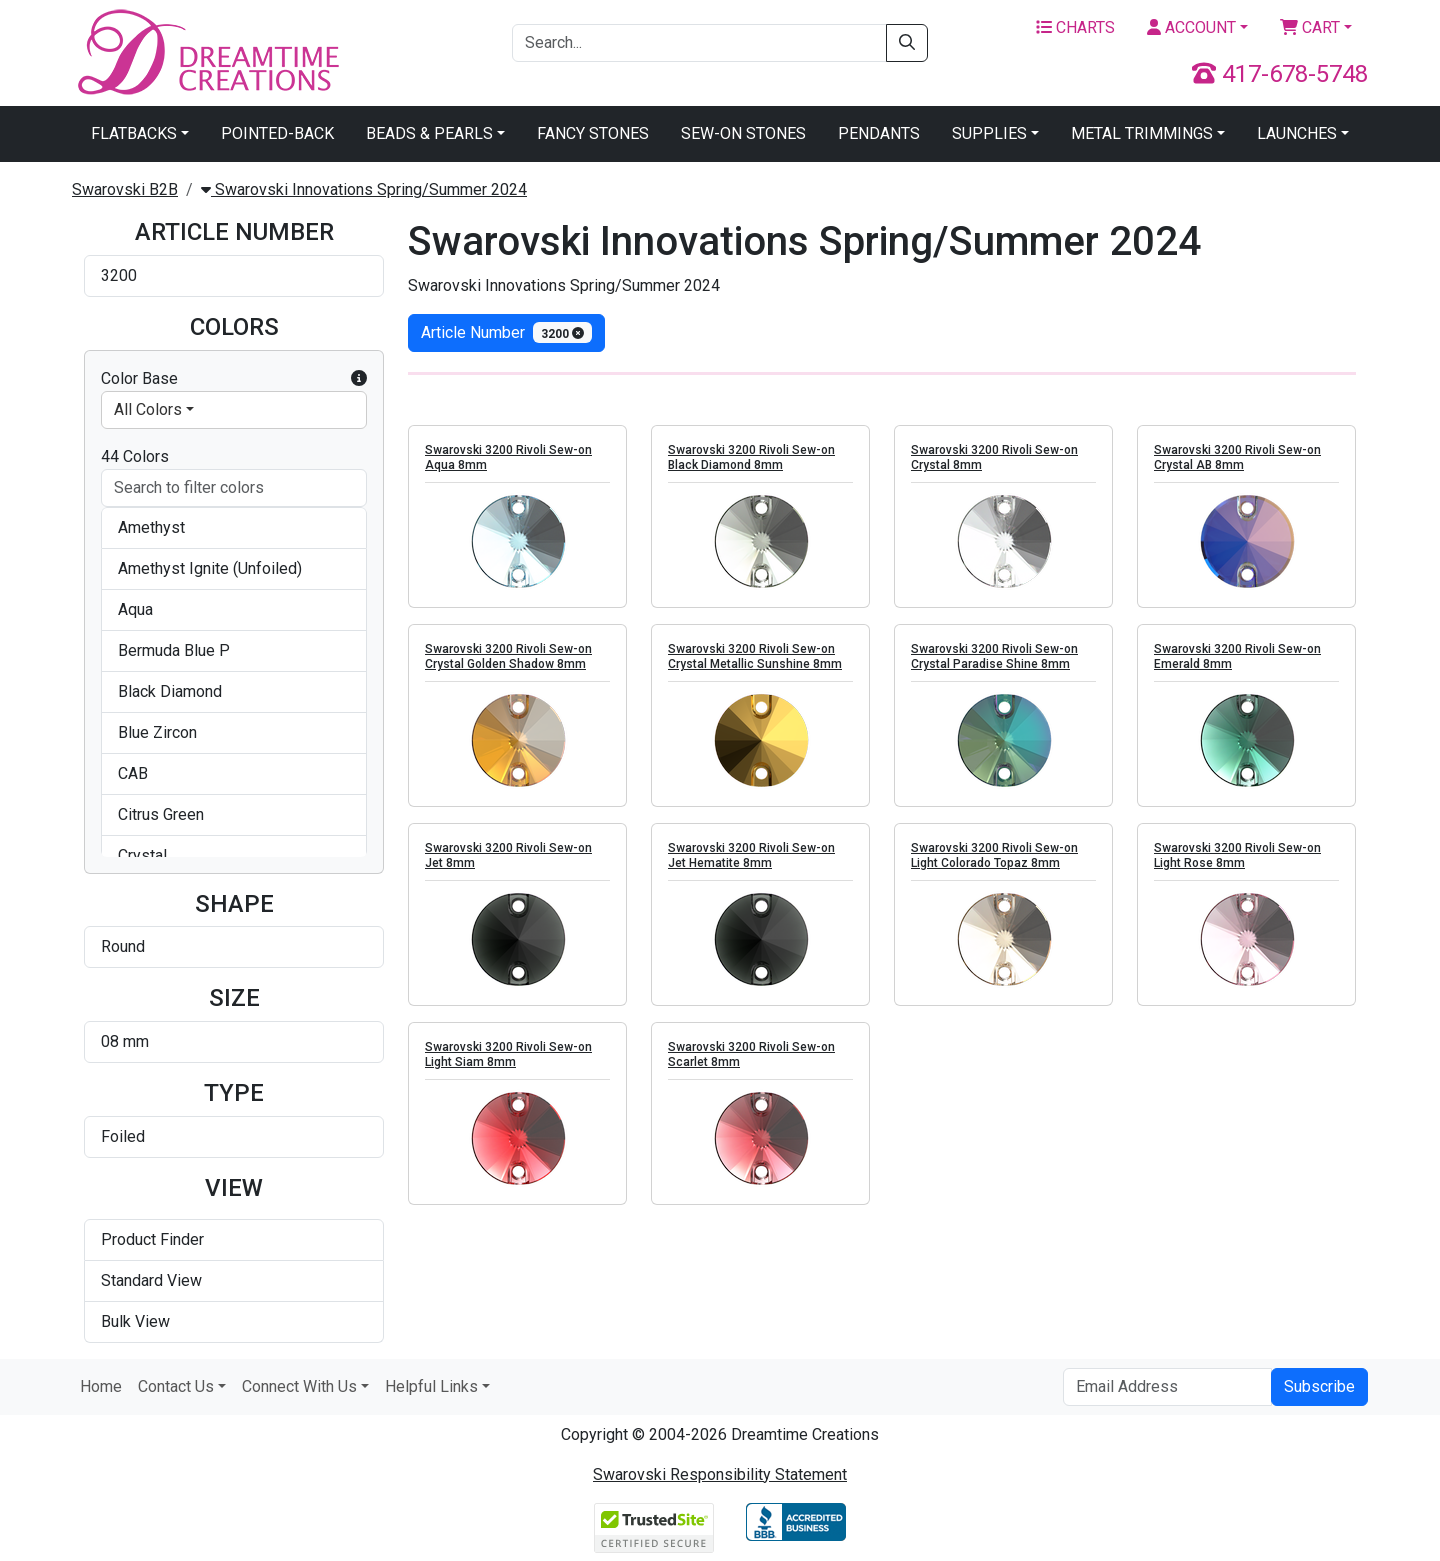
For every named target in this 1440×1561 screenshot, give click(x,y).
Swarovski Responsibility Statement (720, 1474)
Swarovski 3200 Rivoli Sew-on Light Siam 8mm (508, 1054)
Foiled (123, 1136)
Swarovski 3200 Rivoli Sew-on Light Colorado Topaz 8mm (994, 855)
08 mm (125, 1041)
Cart (1310, 27)
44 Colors (135, 456)
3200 (119, 275)
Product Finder (152, 1239)
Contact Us (176, 1386)
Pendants (879, 133)
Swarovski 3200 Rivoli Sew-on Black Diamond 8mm (751, 457)
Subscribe (1319, 1386)
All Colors (148, 409)
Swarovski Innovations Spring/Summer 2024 (364, 189)
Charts (1075, 27)
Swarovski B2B (125, 189)
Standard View (151, 1280)
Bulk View (135, 1321)
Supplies (989, 133)
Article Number (506, 332)
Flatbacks (134, 133)
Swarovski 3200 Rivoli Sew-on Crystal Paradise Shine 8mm (994, 656)
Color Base (234, 379)
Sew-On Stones (743, 133)
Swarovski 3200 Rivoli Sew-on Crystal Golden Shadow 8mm (508, 656)
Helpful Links (431, 1386)
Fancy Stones (593, 133)
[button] (359, 379)
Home (101, 1386)
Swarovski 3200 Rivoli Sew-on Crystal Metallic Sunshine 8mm (755, 656)
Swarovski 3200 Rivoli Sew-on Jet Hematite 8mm (751, 855)
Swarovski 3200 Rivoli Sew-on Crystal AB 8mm (1237, 457)
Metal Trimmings (1142, 133)
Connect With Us (299, 1386)
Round (123, 946)
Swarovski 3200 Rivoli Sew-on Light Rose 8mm (1237, 855)
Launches (1297, 133)
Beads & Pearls (429, 133)
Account (1191, 27)
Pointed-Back (277, 133)
